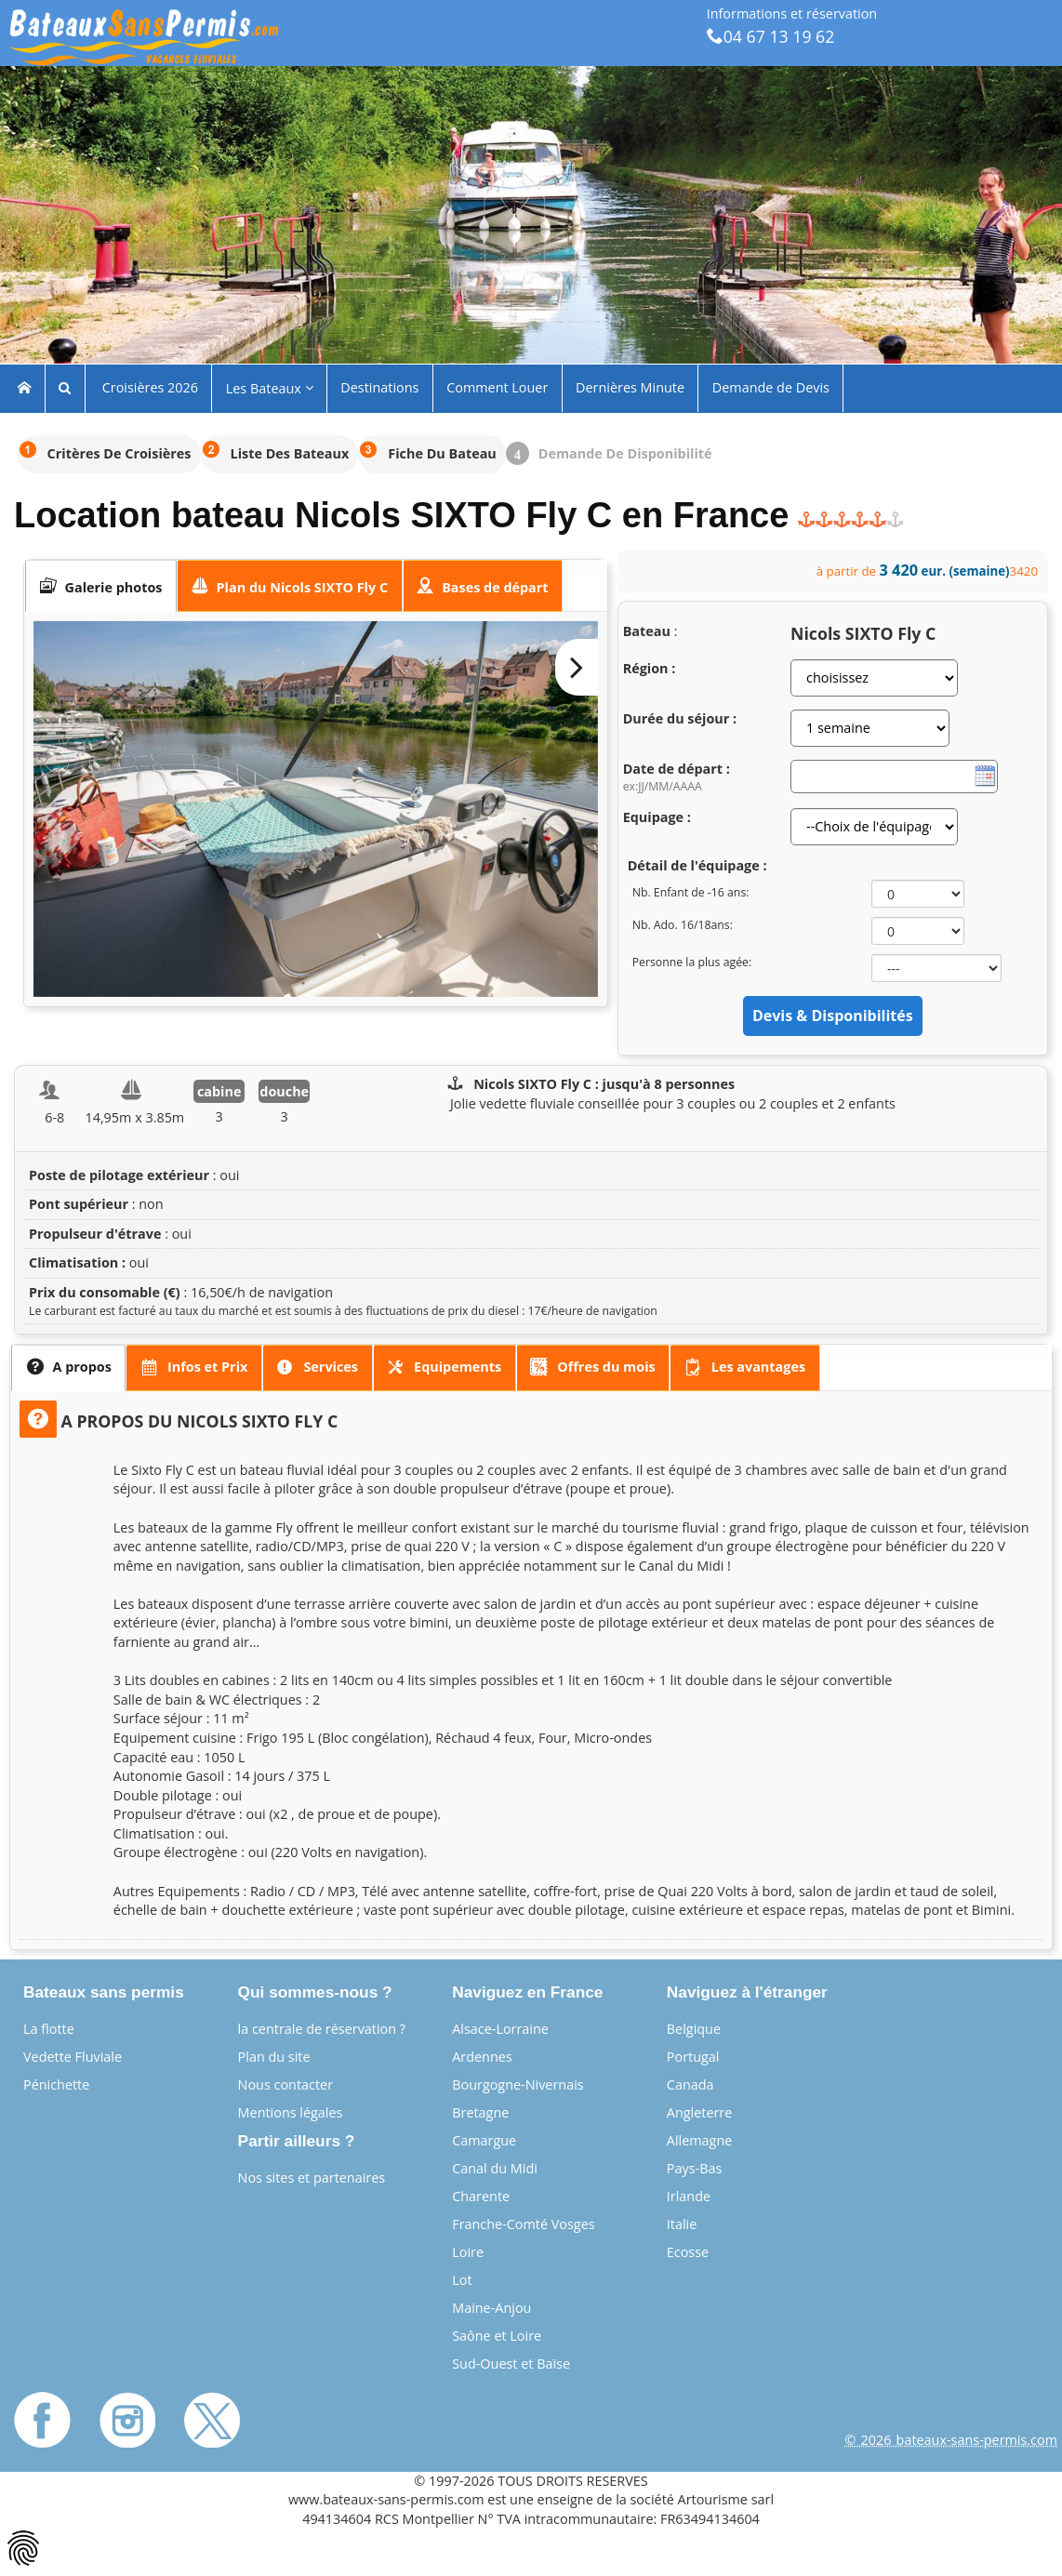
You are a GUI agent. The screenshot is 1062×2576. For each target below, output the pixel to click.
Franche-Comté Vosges (523, 2224)
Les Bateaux (269, 388)
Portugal (693, 2056)
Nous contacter (285, 2084)
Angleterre (700, 2112)
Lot (461, 2280)
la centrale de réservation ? (321, 2029)
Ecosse (688, 2252)
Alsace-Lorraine (500, 2029)
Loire (468, 2252)
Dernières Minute (630, 387)
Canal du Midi (495, 2168)
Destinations (379, 387)
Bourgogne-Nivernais (517, 2084)
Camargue (484, 2140)
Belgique (694, 2029)
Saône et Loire (496, 2335)
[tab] (101, 586)
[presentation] (101, 586)
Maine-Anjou (491, 2308)
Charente (481, 2196)
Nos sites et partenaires (312, 2177)
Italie (682, 2224)
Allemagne (700, 2140)
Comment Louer (497, 387)
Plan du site (274, 2056)
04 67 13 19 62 (771, 36)
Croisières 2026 (148, 387)
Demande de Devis (771, 387)
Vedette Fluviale (72, 2056)
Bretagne (480, 2112)
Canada (690, 2084)
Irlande (688, 2196)
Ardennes (481, 2056)
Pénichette (56, 2084)
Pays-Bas (695, 2168)
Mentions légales (290, 2112)
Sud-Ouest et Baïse (511, 2363)
